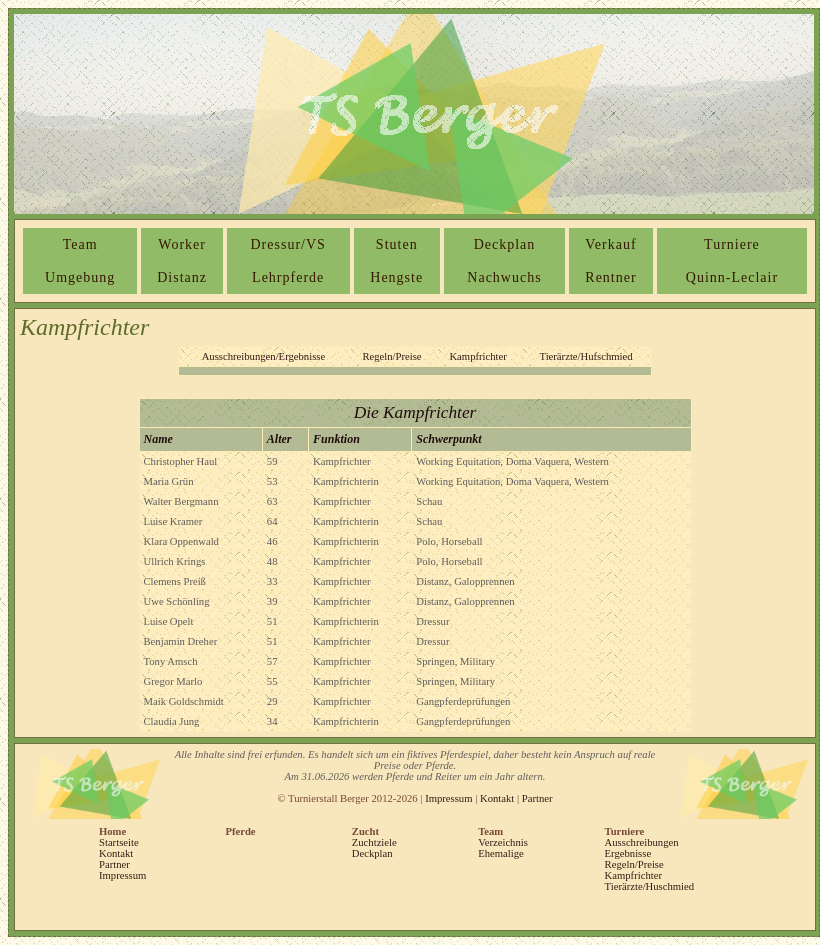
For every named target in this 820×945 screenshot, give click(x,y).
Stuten (397, 244)
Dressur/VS (288, 244)
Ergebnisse (628, 853)
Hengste (396, 277)
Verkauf (610, 244)
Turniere (732, 244)
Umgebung (80, 277)
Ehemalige (501, 853)
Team (80, 244)
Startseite (119, 842)
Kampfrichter (477, 356)
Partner (537, 798)
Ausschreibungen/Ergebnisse (264, 356)
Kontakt (497, 798)
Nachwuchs (504, 277)
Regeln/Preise (391, 356)
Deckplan (505, 244)
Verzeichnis (503, 842)
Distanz (182, 277)
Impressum (448, 798)
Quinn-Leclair (732, 277)
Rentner (610, 277)
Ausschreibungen (642, 842)
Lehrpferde (288, 277)
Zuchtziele (374, 842)
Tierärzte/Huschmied (650, 886)
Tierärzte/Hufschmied (586, 356)
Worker (182, 244)
